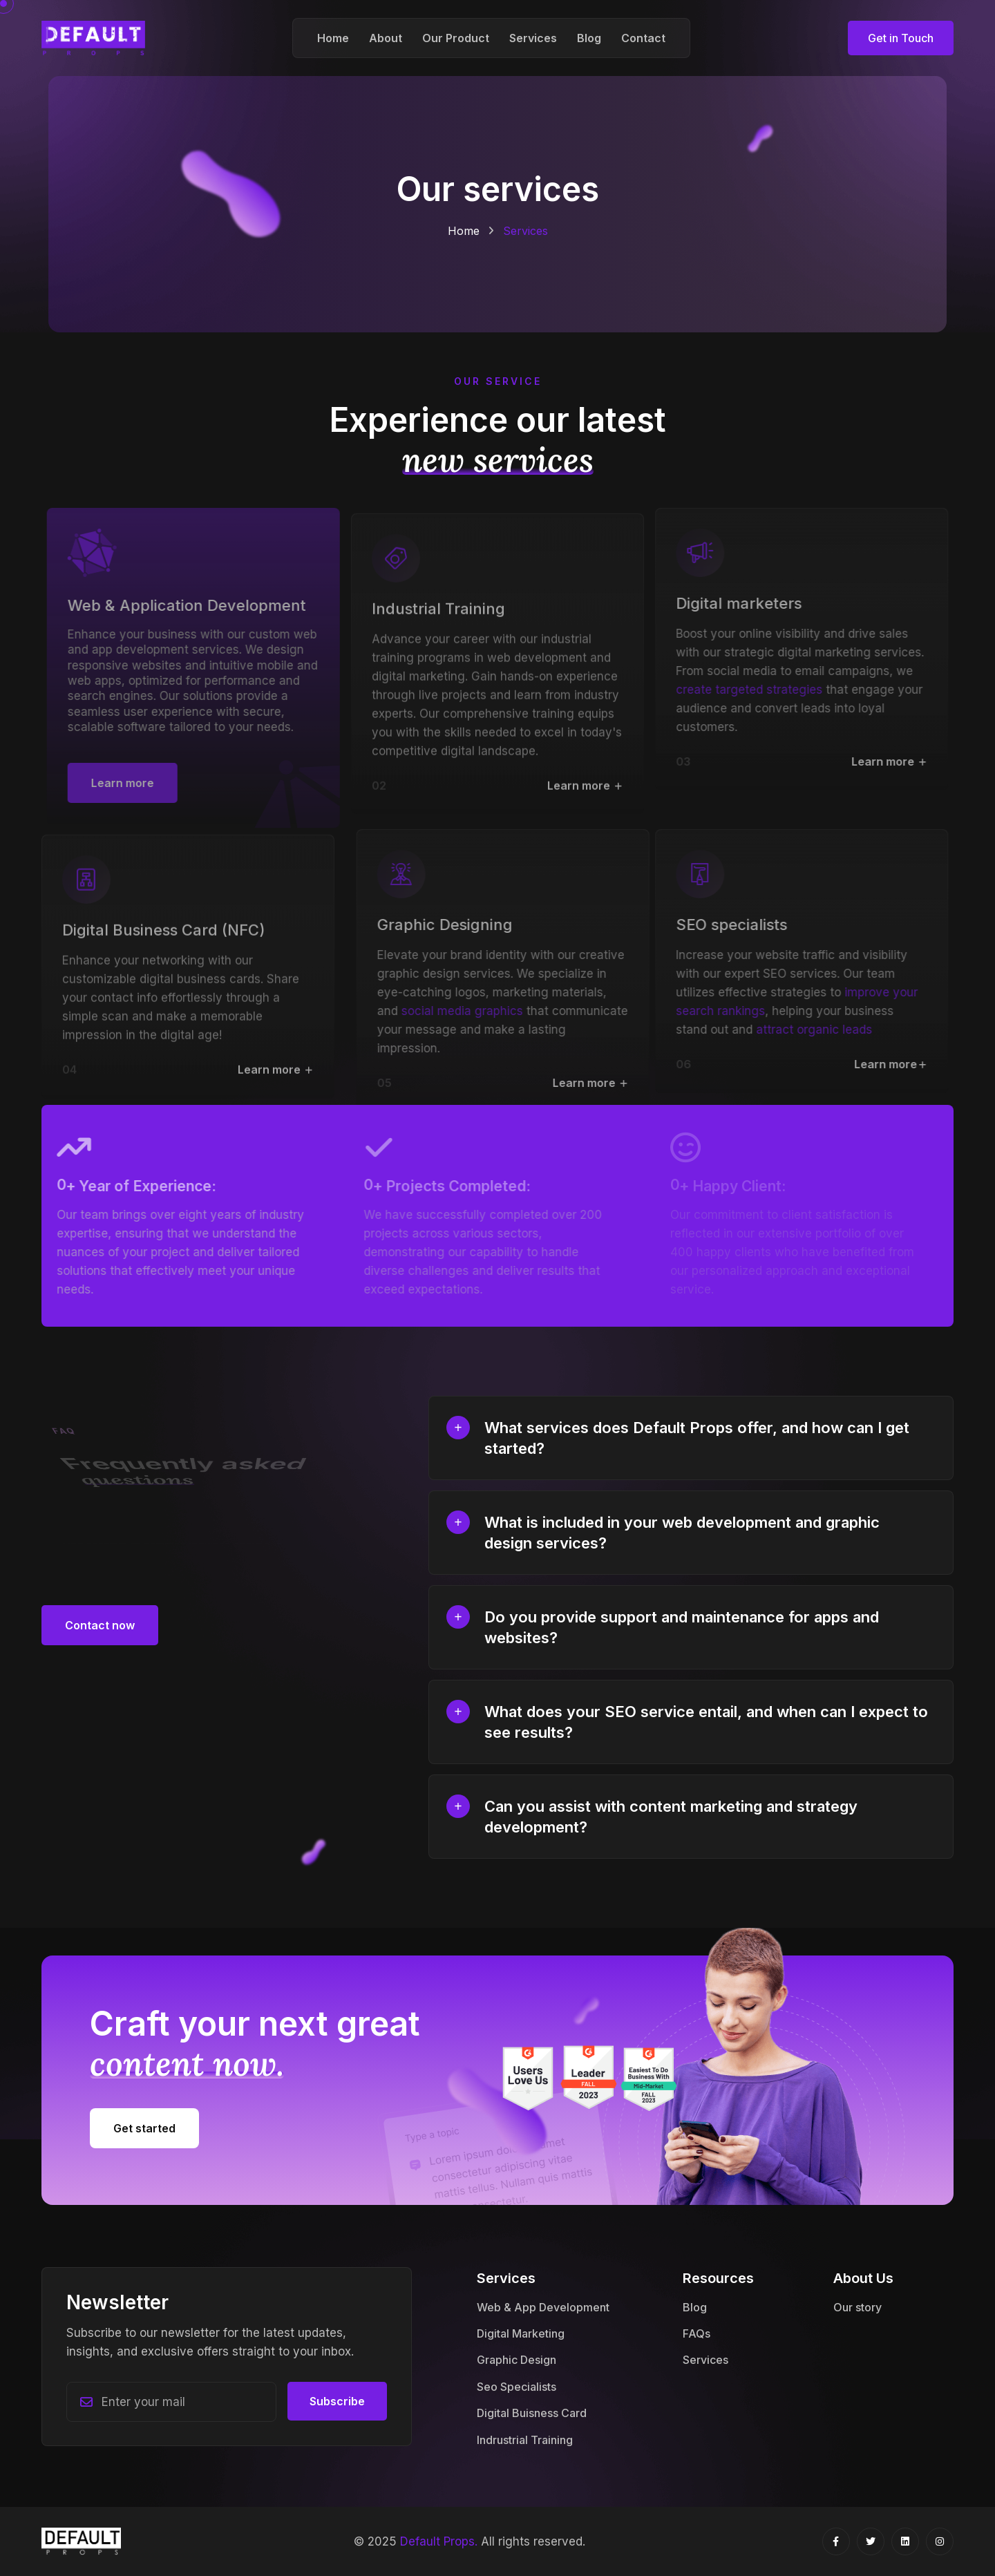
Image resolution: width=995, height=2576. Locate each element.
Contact (643, 38)
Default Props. (438, 2541)
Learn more (585, 793)
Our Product (455, 38)
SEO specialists (723, 925)
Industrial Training (438, 616)
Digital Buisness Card (532, 2413)
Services (533, 38)
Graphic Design (516, 2360)
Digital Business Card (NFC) (163, 938)
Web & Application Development (194, 605)
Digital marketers (731, 603)
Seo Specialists (516, 2387)
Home (333, 38)
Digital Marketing (521, 2333)
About (385, 38)
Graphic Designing (452, 925)
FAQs (696, 2333)
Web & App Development (543, 2307)
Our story (857, 2307)
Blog (589, 38)
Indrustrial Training (525, 2440)
